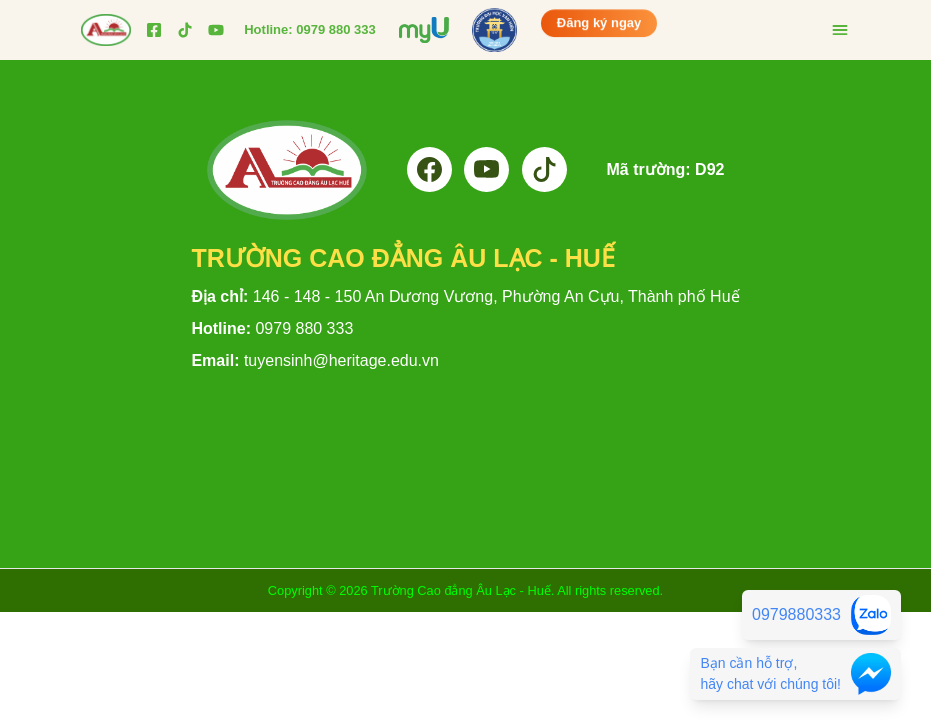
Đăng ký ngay (599, 22)
